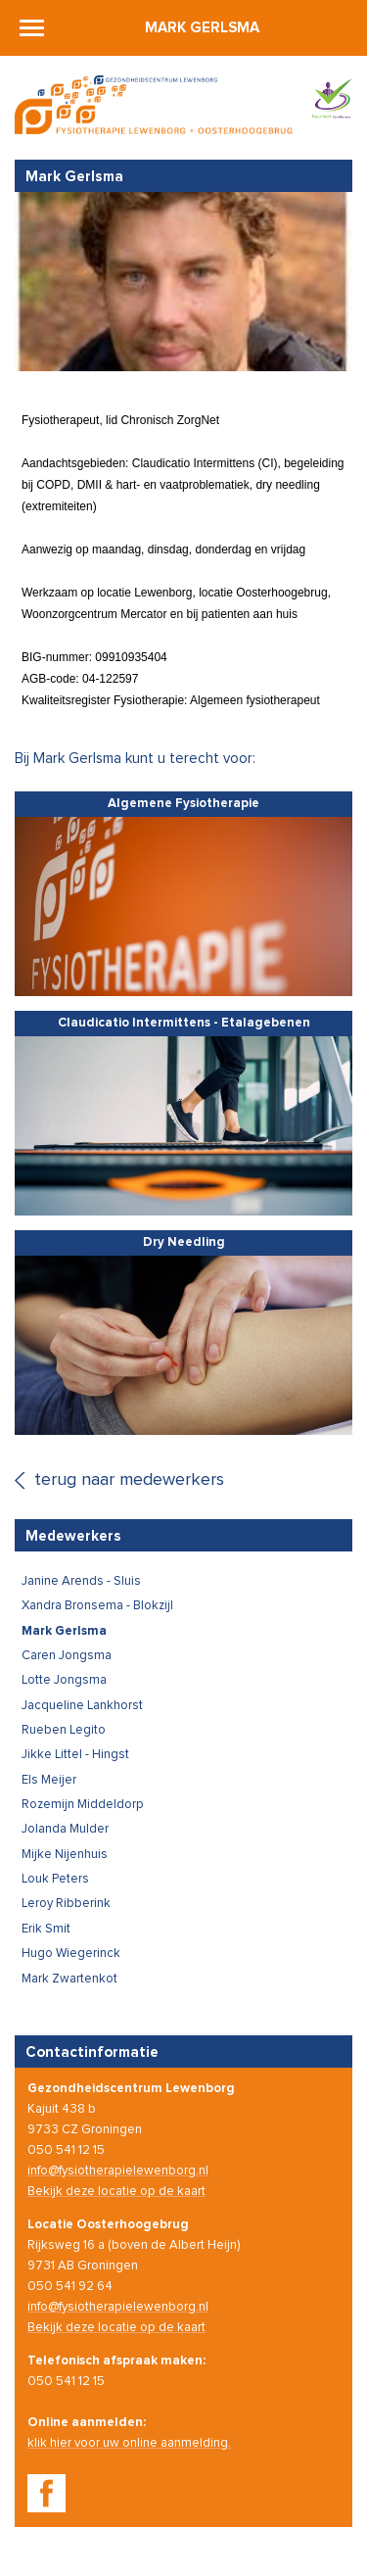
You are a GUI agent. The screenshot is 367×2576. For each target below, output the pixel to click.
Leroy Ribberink (66, 1903)
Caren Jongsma (67, 1655)
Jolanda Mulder (65, 1829)
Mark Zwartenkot (69, 1979)
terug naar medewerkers (129, 1480)
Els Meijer (49, 1780)
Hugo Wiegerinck (71, 1953)
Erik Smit (46, 1929)
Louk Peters (55, 1879)
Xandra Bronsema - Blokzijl (97, 1605)
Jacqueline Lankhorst (82, 1705)
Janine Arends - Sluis (81, 1581)
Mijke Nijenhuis (65, 1854)
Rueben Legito (64, 1730)
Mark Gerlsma (202, 28)
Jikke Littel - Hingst (75, 1754)
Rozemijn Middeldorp (83, 1804)
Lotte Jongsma (64, 1680)
